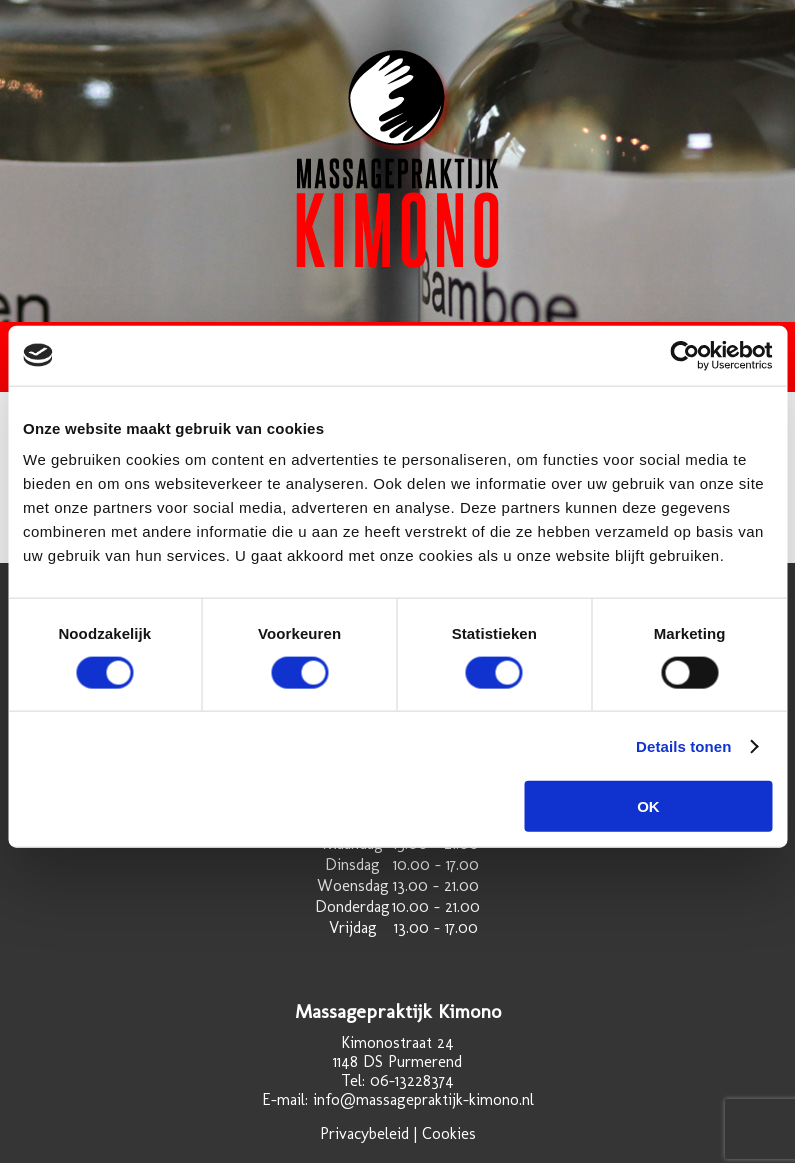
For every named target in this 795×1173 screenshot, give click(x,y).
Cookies (449, 1133)
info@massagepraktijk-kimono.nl (423, 1099)
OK (648, 806)
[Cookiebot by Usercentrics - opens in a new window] (684, 355)
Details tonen (683, 745)
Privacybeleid (364, 1133)
